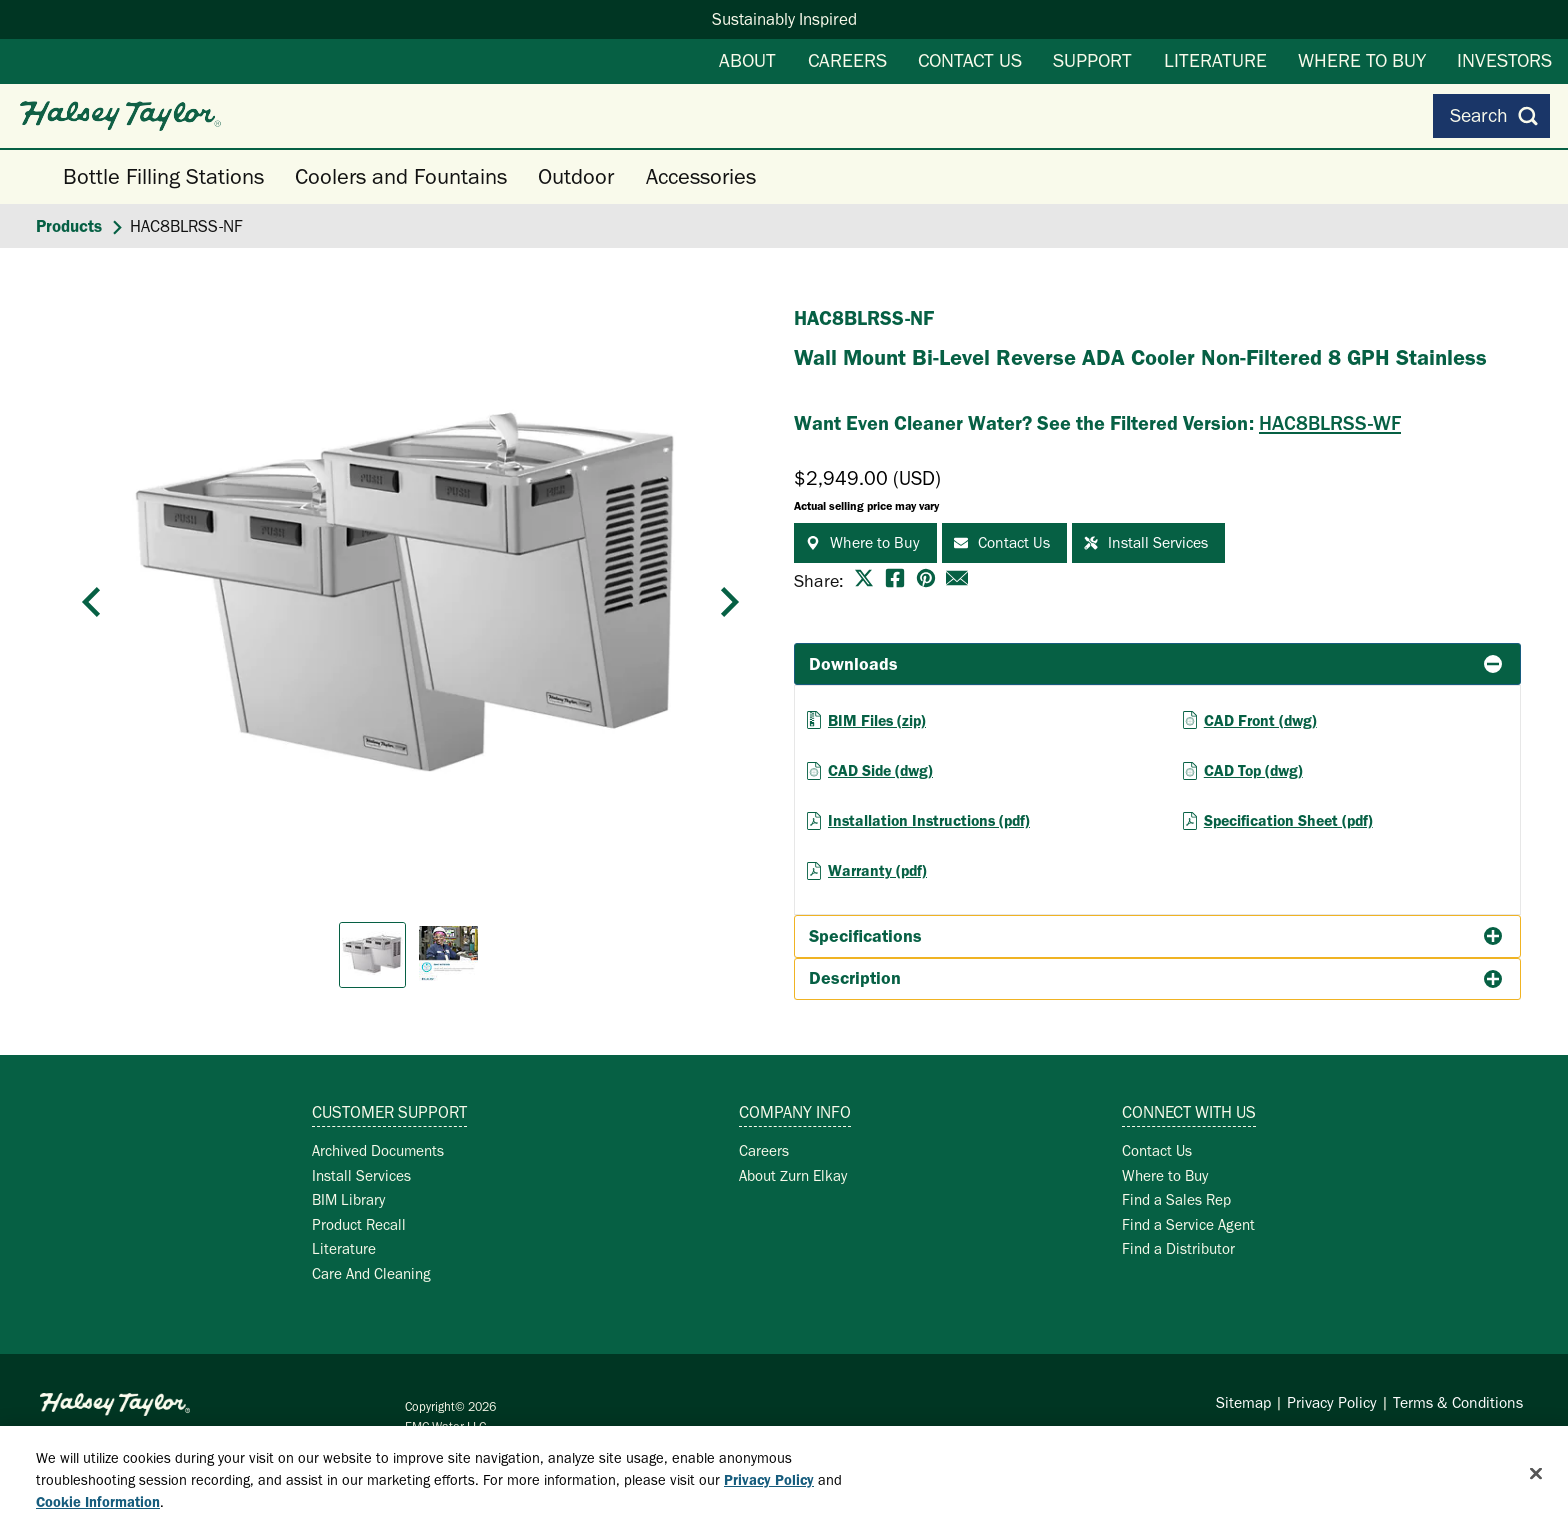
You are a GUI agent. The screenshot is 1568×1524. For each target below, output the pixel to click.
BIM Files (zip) (877, 720)
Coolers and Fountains (401, 176)
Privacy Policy (1332, 1402)
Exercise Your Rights (1455, 1441)
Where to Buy (1362, 60)
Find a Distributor (1178, 1248)
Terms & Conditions (1458, 1402)
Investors (1504, 60)
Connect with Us (1189, 1112)
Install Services (361, 1175)
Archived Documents (378, 1150)
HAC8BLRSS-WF (1330, 423)
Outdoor (576, 176)
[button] (91, 602)
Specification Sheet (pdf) (1288, 820)
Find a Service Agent (1188, 1224)
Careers (847, 60)
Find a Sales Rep (1176, 1199)
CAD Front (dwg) (1260, 720)
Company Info (795, 1112)
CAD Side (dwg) (880, 770)
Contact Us (970, 60)
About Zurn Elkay (793, 1175)
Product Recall (359, 1224)
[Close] (1536, 1490)
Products (69, 226)
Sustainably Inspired (784, 19)
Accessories (701, 176)
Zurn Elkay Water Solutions (149, 1432)
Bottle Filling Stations (163, 176)
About (747, 60)
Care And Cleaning (371, 1273)
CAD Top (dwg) (1253, 770)
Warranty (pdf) (877, 870)
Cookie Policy (1146, 1441)
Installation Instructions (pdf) (929, 820)
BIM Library (348, 1199)
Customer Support (389, 1112)
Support (1092, 60)
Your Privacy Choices (1274, 1441)
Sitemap (1243, 1402)
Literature (1215, 60)
